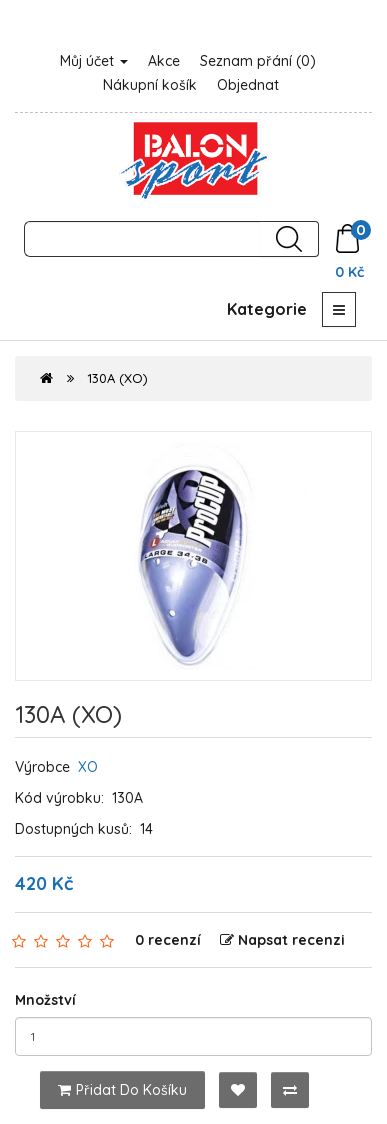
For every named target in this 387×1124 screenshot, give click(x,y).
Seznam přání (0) (258, 61)
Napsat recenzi (282, 940)
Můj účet (94, 61)
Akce (164, 61)
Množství (45, 1000)
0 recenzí (168, 940)
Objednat (248, 85)
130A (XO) (117, 378)
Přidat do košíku (122, 1090)
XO (88, 767)
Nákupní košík (150, 85)
